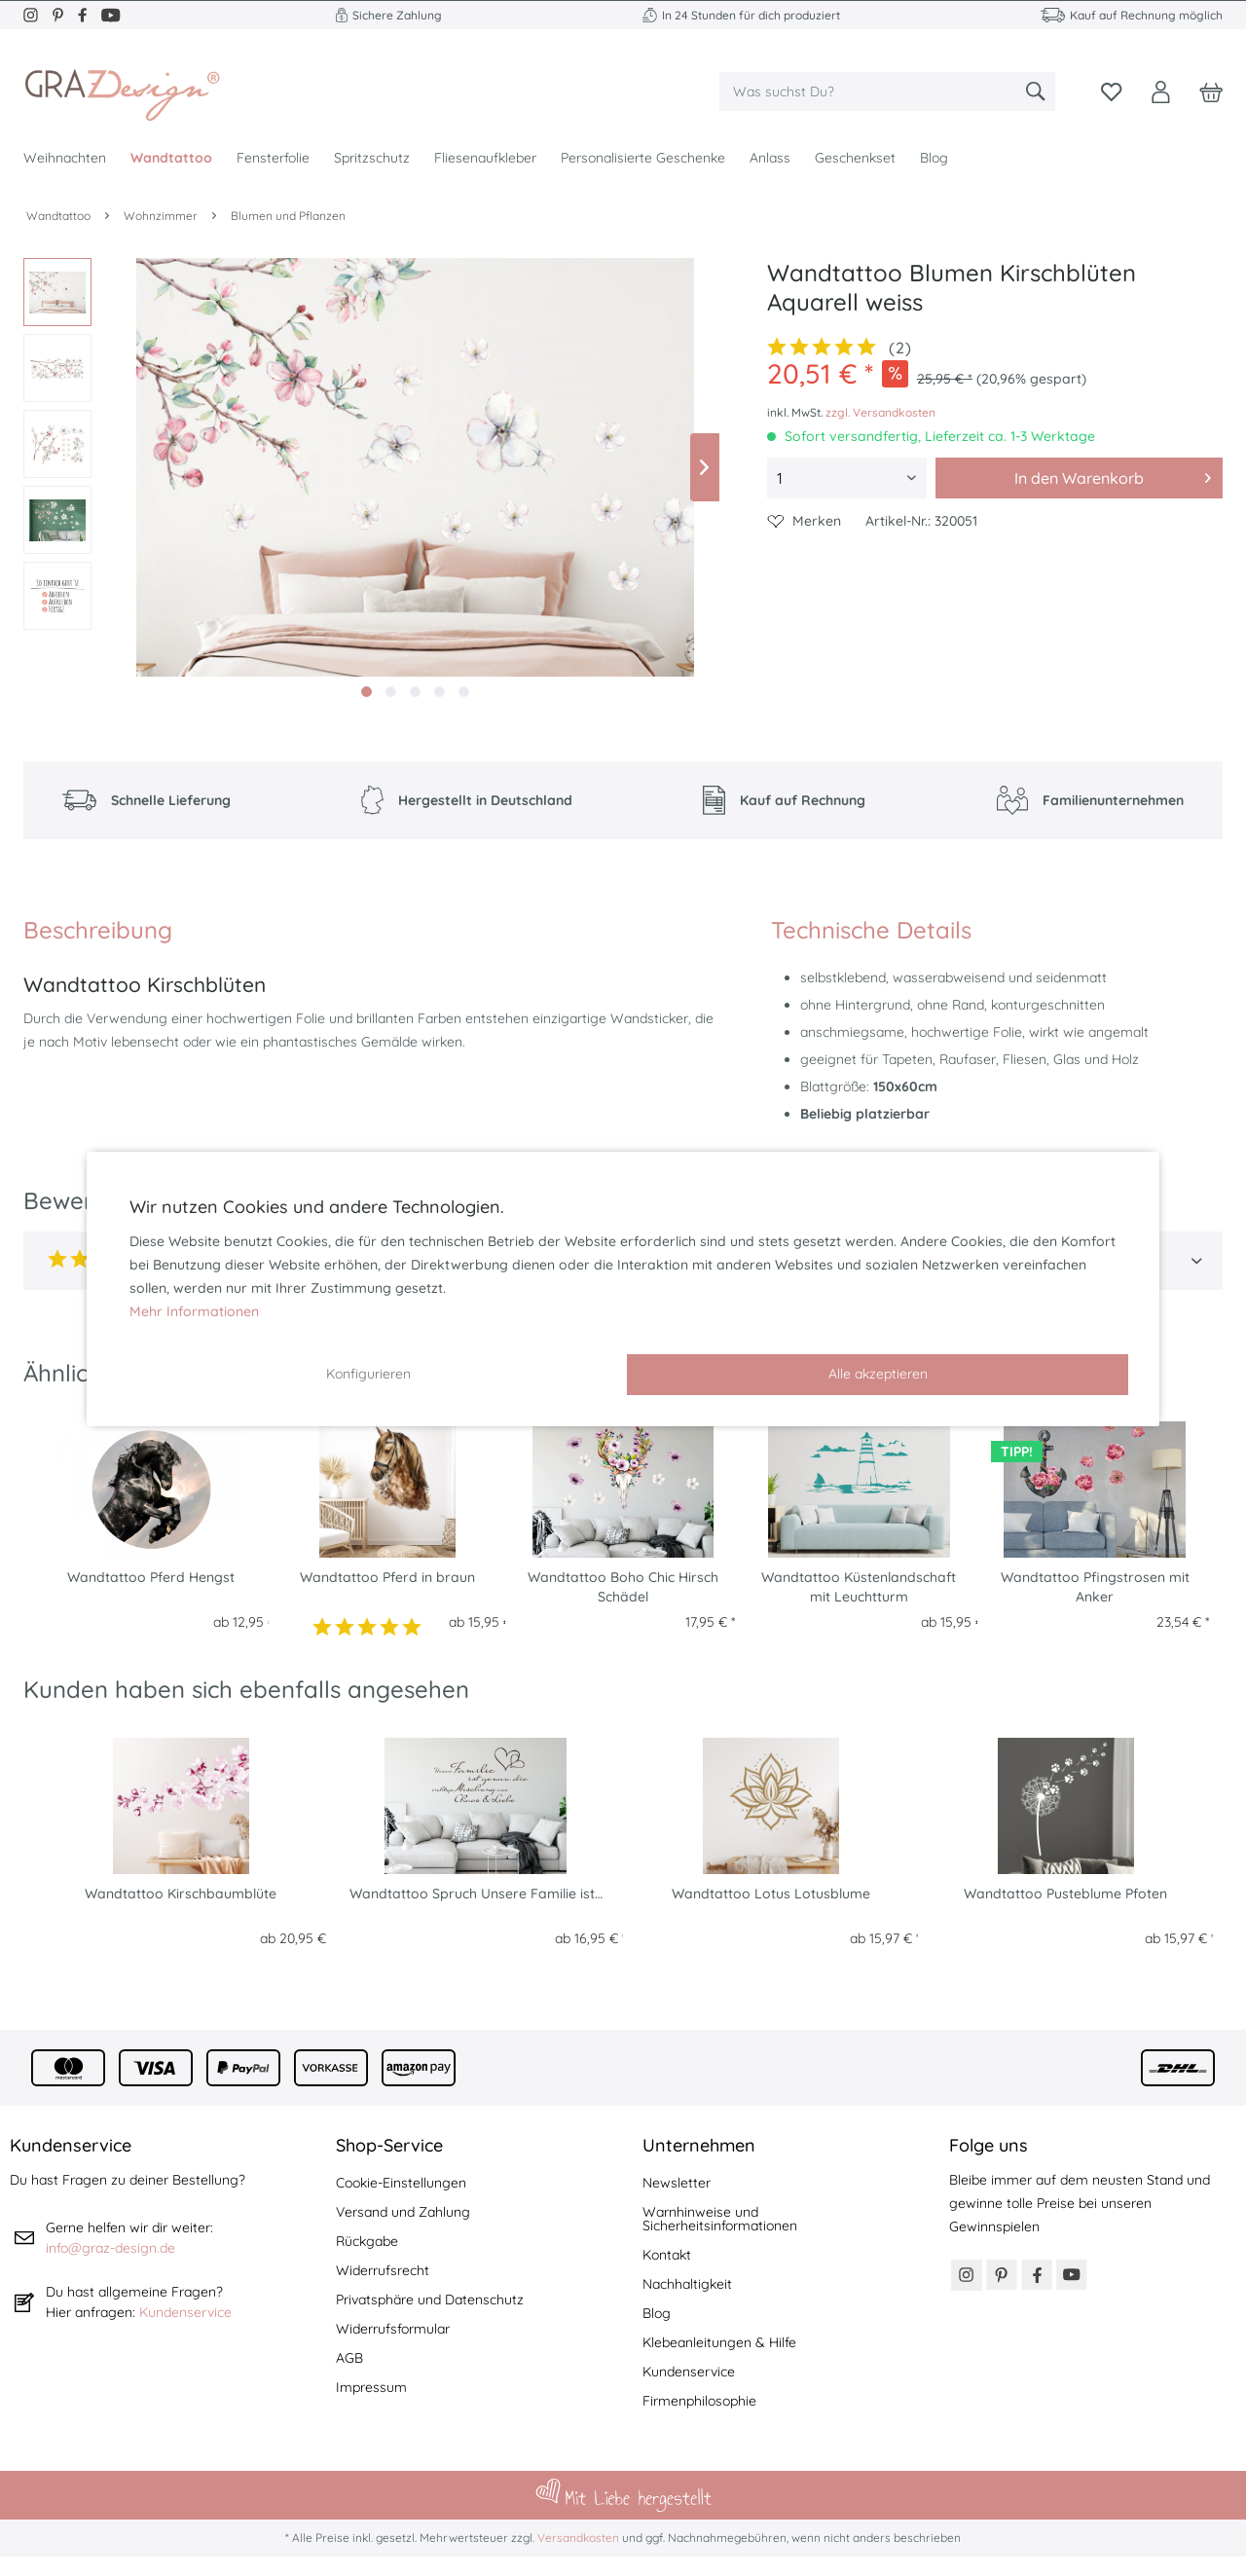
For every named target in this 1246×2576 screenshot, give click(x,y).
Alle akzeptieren (878, 1373)
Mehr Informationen (194, 1311)
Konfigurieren (368, 1373)
